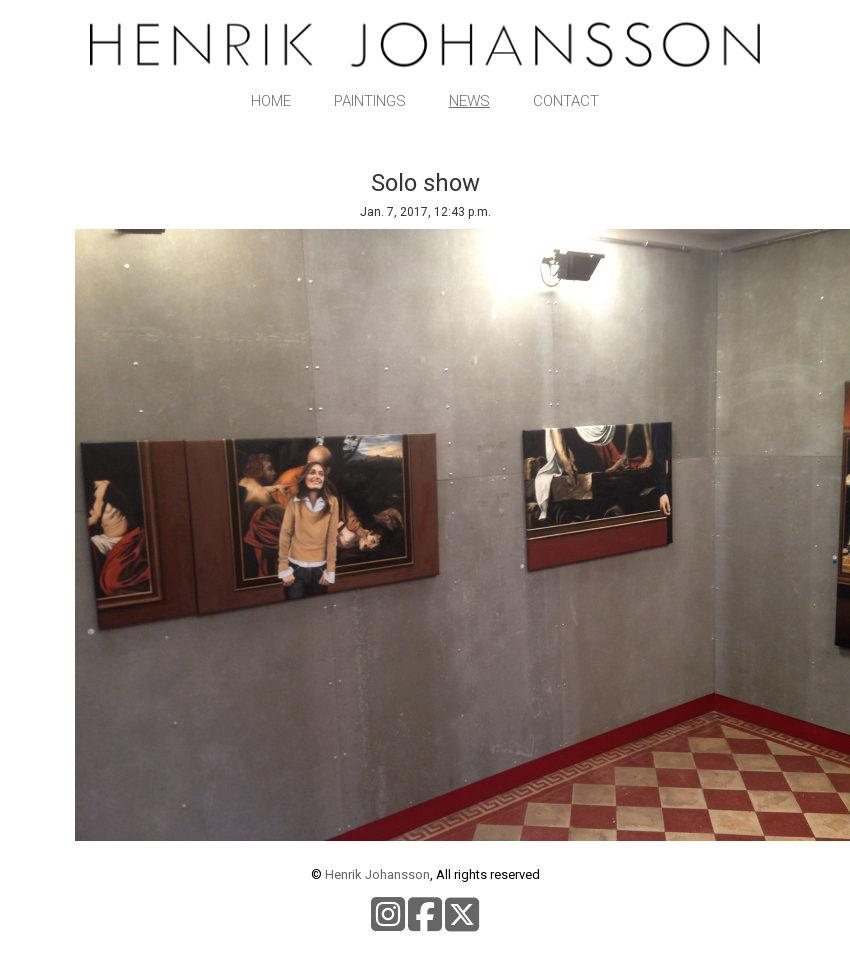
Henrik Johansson (377, 874)
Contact (566, 101)
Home (271, 101)
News (469, 101)
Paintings (370, 101)
